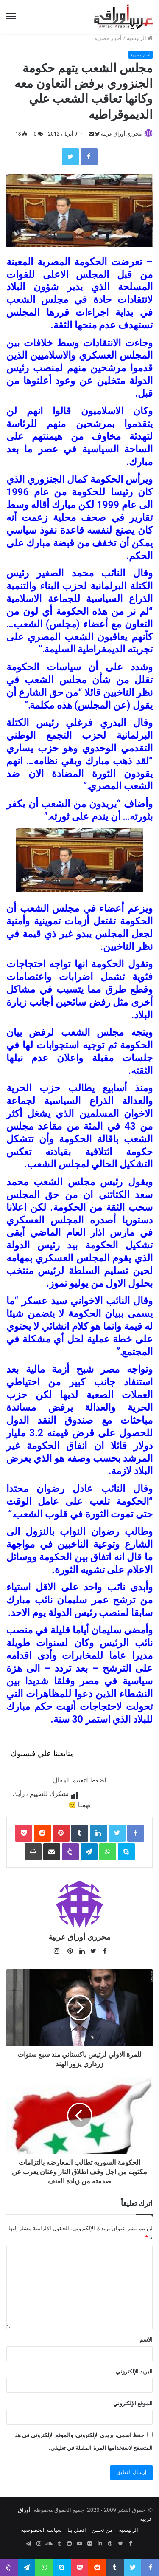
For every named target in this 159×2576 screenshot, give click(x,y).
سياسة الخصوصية (41, 2530)
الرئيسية (140, 38)
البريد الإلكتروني (134, 2371)
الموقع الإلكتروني (133, 2403)
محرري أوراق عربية (121, 134)
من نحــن (102, 2530)
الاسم (146, 2339)
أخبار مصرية (108, 38)
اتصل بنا (76, 2530)
